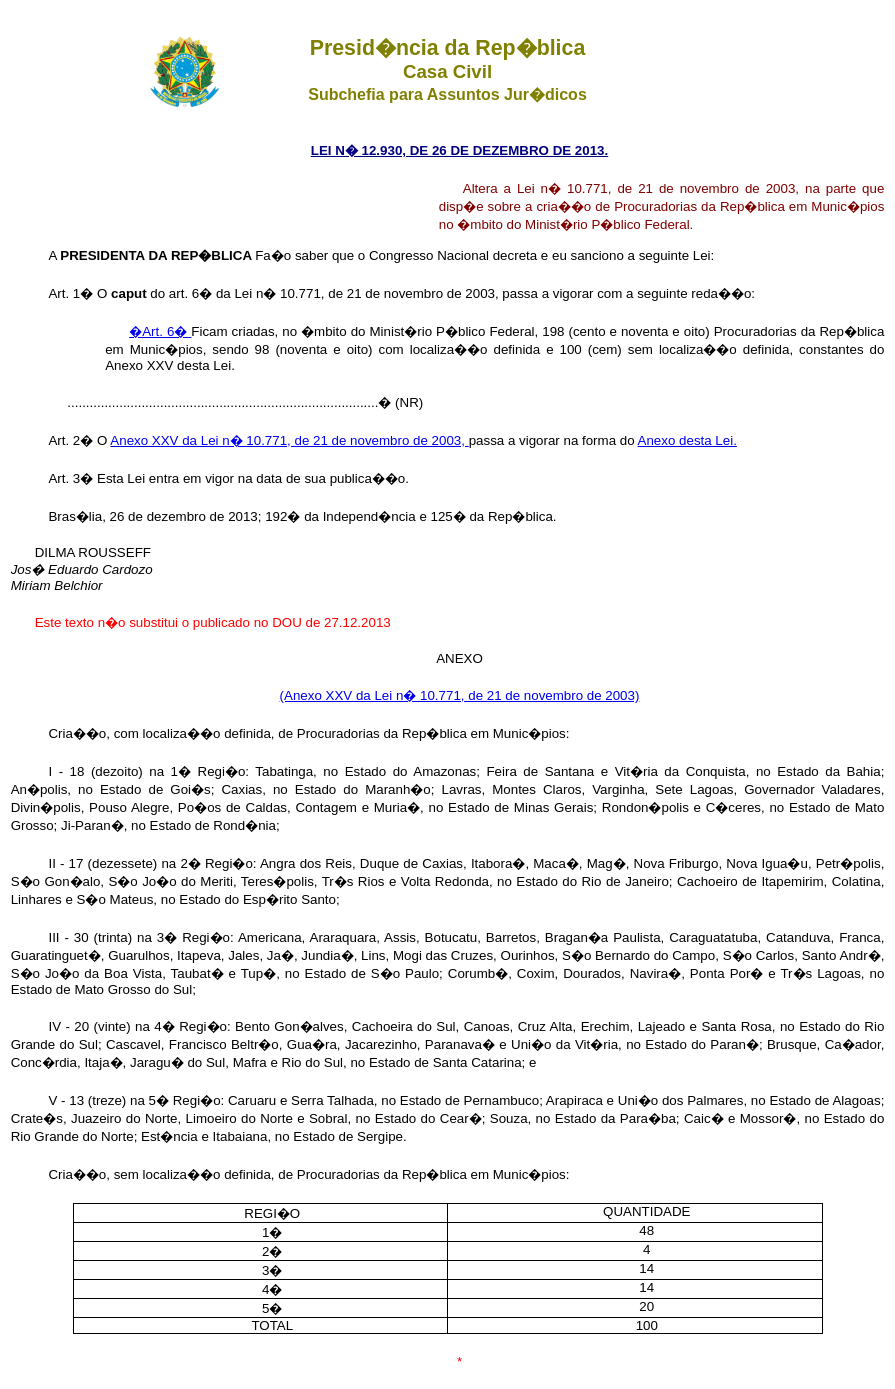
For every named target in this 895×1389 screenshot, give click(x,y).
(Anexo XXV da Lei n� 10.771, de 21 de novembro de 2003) (460, 695)
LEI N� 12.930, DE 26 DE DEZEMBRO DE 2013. (459, 150)
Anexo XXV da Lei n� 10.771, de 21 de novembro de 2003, (289, 440)
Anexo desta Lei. (687, 440)
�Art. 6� (160, 331)
